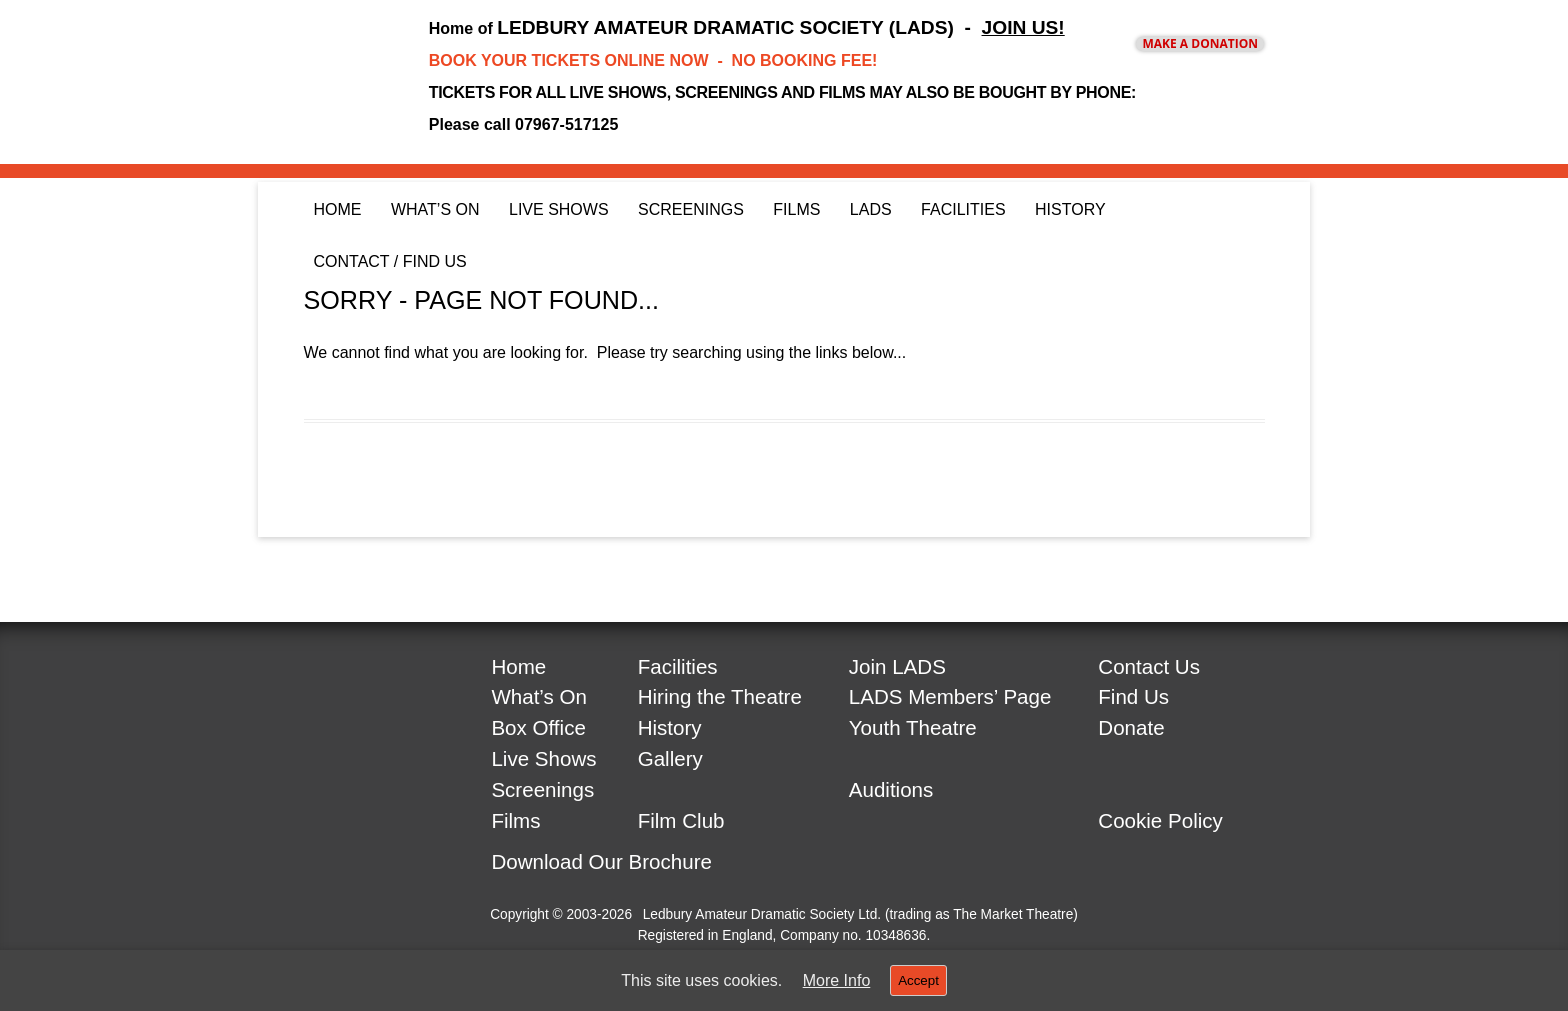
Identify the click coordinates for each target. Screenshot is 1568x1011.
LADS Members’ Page (950, 696)
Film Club (681, 820)
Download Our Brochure (601, 861)
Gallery (670, 758)
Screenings (691, 209)
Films (796, 209)
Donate (1131, 727)
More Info (837, 981)
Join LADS (897, 666)
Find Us (1133, 696)
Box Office (538, 727)
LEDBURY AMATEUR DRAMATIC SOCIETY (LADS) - (780, 27)
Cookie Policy (1160, 820)
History (1070, 209)
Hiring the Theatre (720, 696)
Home (338, 209)
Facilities (963, 209)
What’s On (435, 209)
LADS (871, 209)
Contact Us (1149, 666)
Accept (918, 980)
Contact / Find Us (390, 261)
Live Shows (559, 209)
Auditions (891, 789)
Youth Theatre (913, 727)
